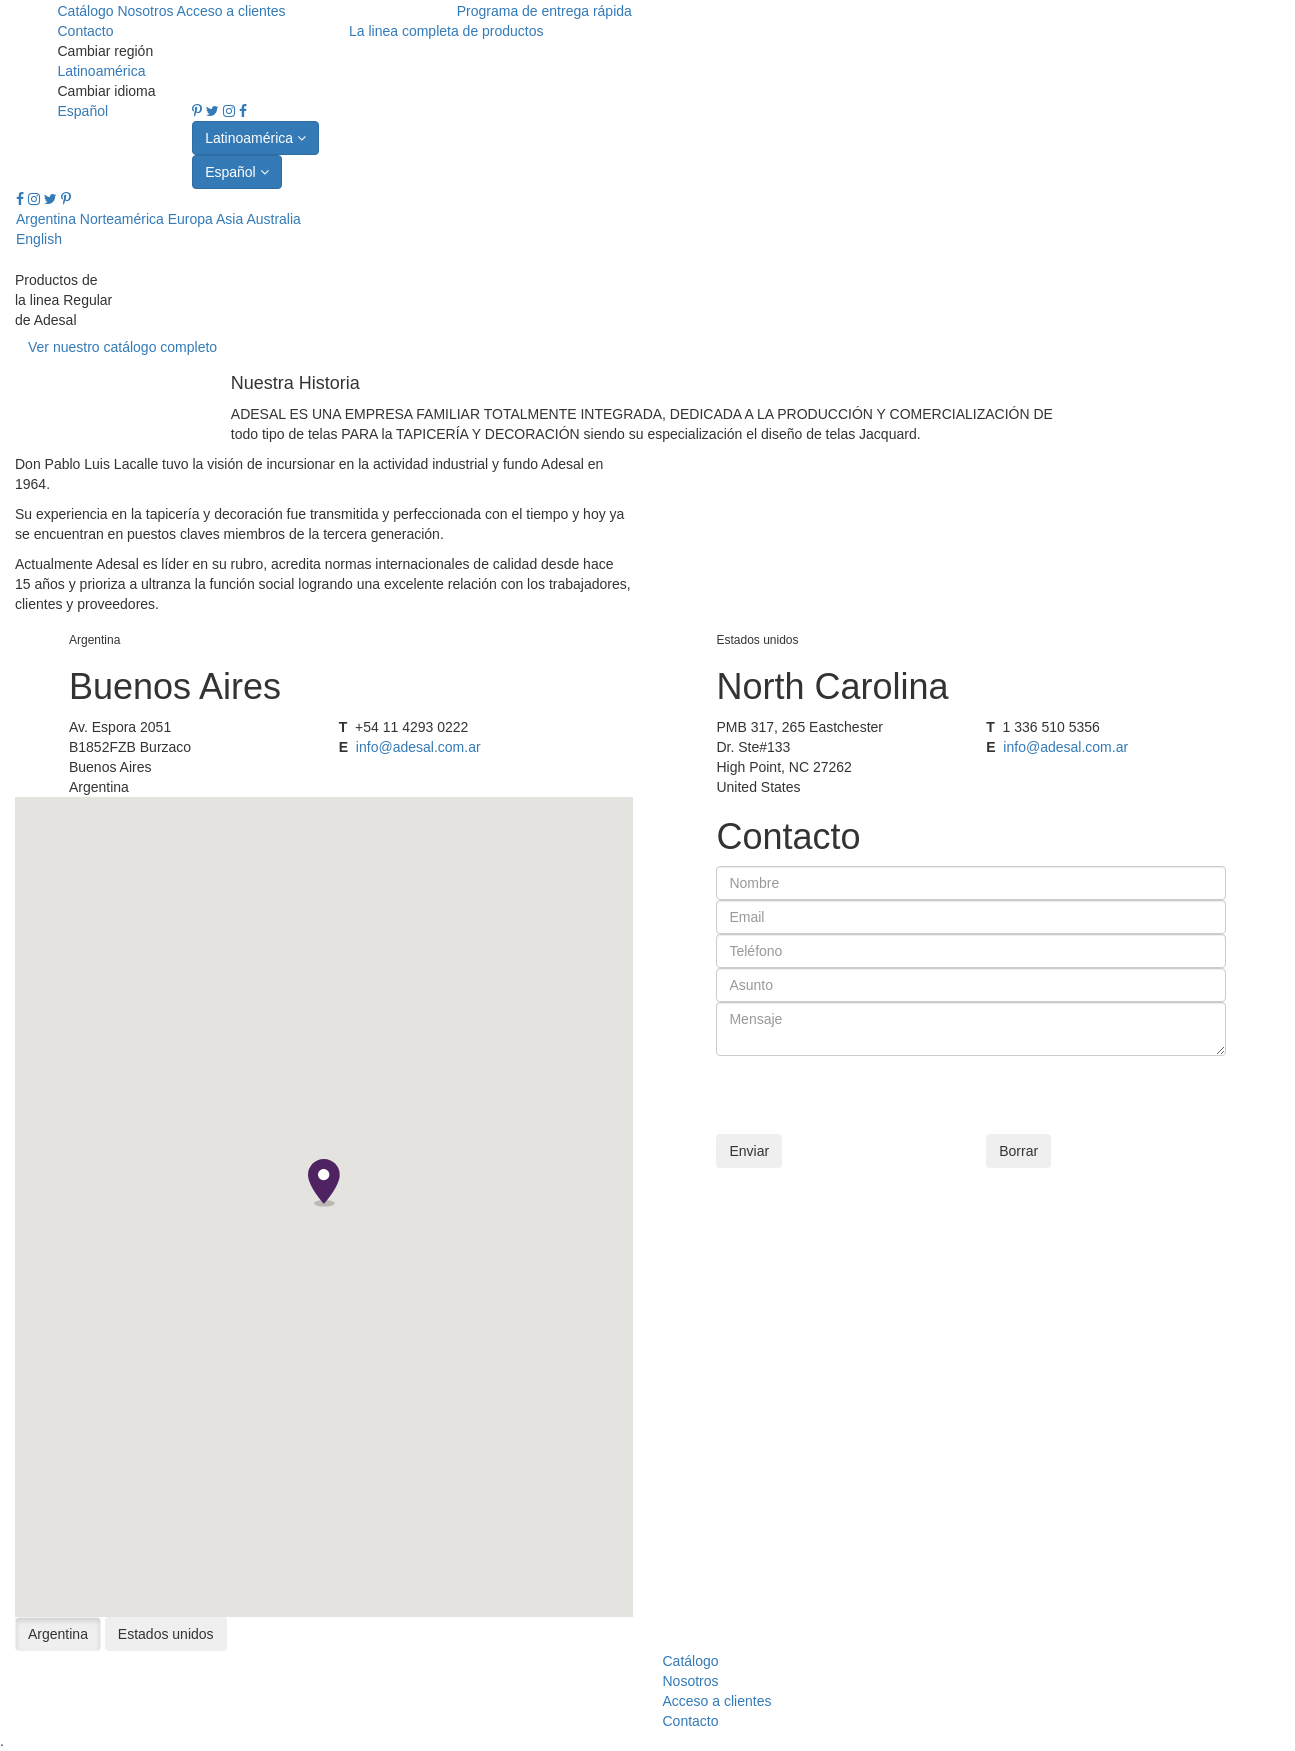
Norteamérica (122, 219)
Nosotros (146, 11)
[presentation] (868, 1095)
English (39, 239)
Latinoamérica (101, 71)
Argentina (46, 219)
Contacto (85, 31)
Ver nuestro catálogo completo (122, 347)
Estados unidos (166, 1634)
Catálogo (87, 11)
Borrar (1018, 1151)
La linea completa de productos (446, 31)
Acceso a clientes (231, 11)
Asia (229, 219)
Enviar (749, 1151)
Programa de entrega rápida (544, 11)
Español (82, 111)
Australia (273, 219)
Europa (190, 219)
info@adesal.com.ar (418, 747)
